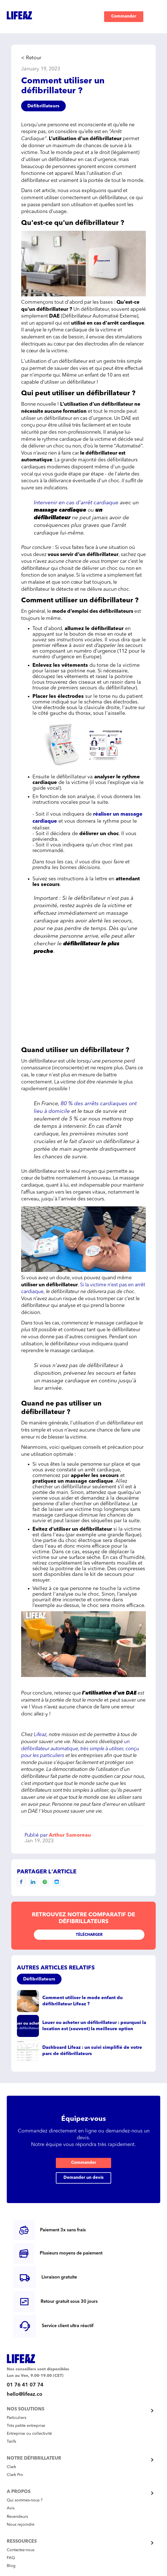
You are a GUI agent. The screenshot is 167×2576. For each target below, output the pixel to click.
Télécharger (89, 1935)
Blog (11, 2566)
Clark (11, 2467)
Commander (123, 16)
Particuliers (16, 2418)
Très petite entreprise (26, 2426)
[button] (153, 17)
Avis (10, 2508)
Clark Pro (15, 2475)
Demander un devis (83, 2178)
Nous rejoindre (20, 2525)
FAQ (11, 2558)
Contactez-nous (20, 2550)
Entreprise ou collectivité (29, 2434)
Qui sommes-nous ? (25, 2500)
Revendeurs (17, 2517)
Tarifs (11, 2441)
